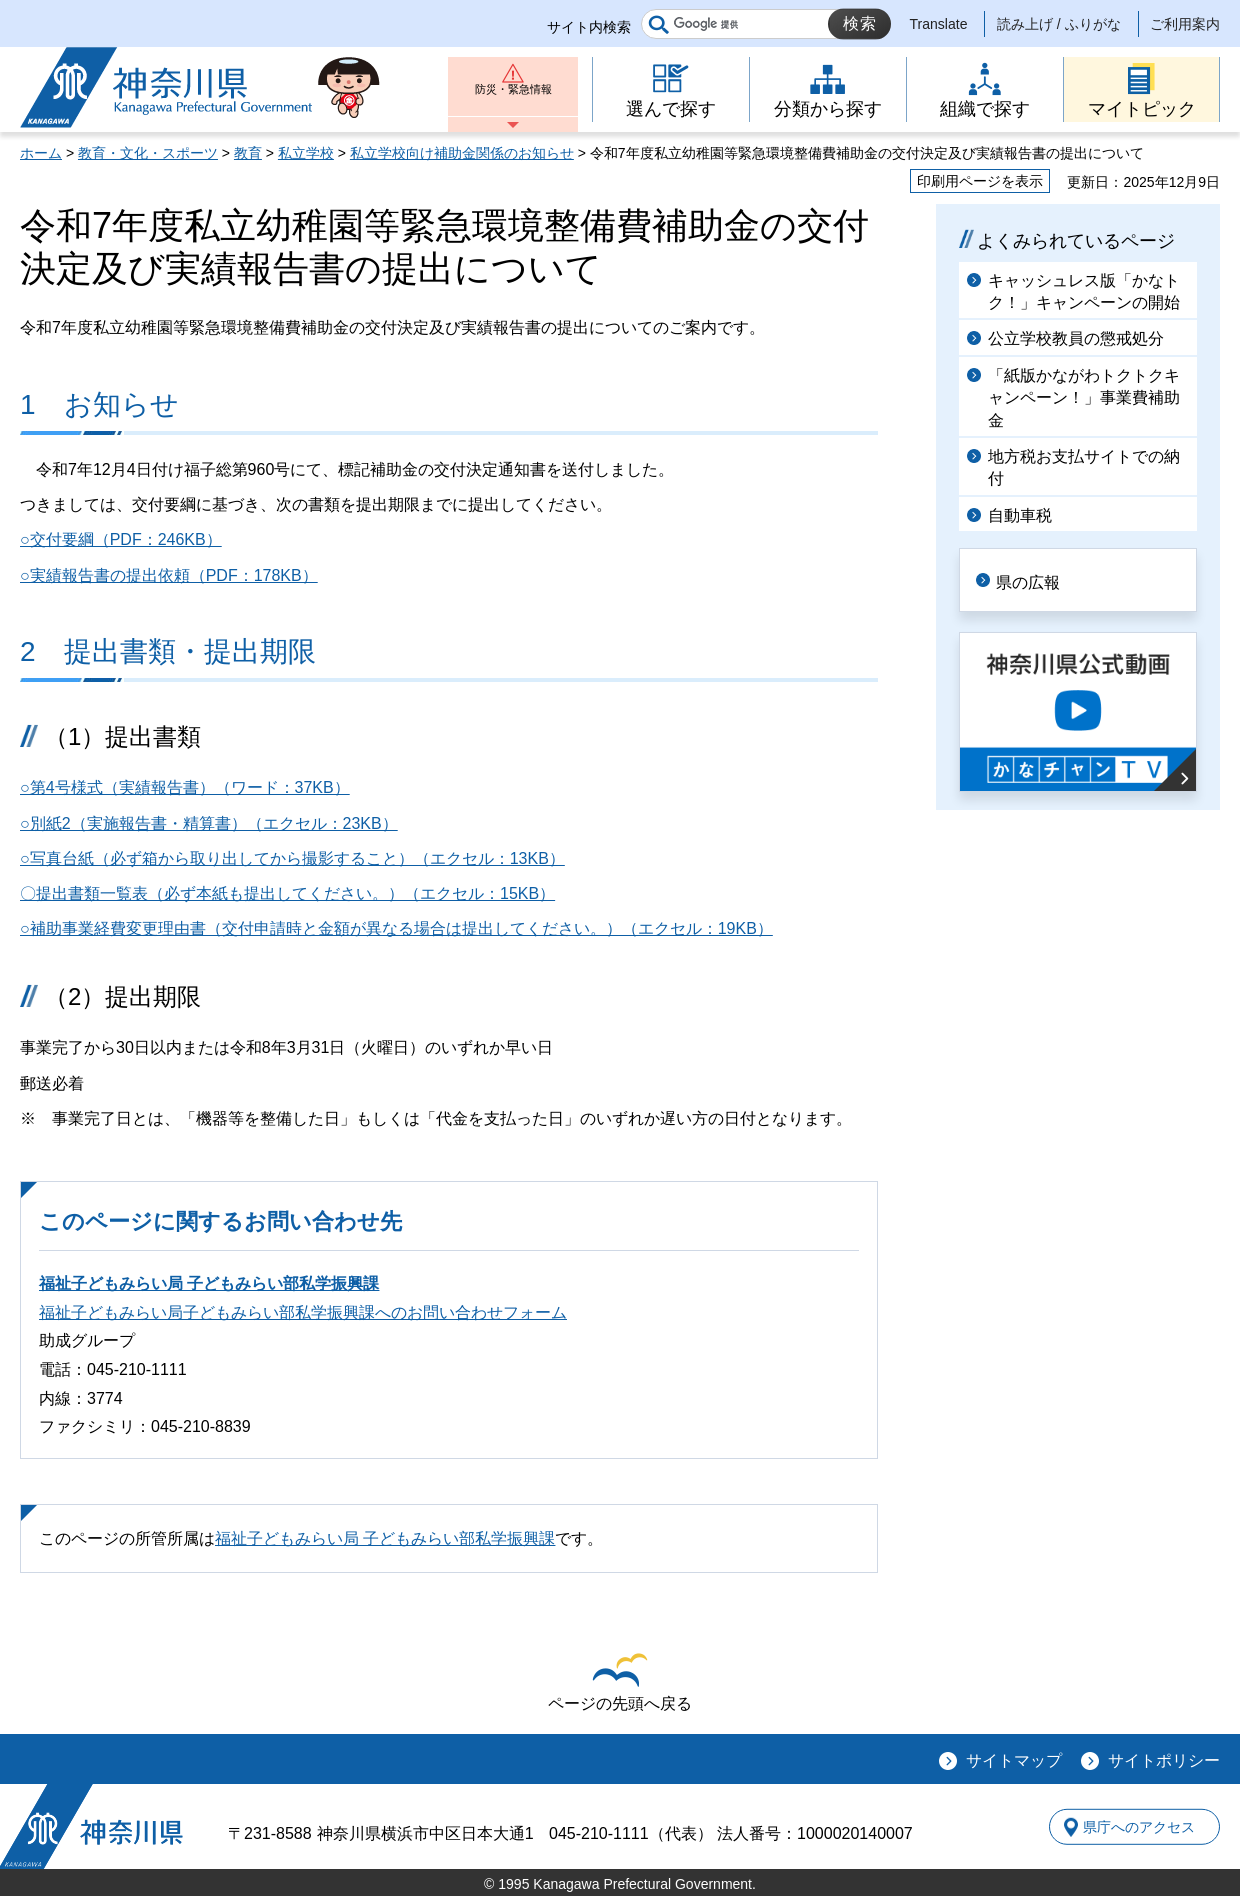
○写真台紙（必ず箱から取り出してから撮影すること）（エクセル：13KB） (292, 858)
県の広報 (1042, 578)
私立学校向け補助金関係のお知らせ (462, 153)
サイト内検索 (589, 27)
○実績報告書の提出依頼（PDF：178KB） (169, 575)
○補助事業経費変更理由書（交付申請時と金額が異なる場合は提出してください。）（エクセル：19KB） (396, 928)
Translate (939, 24)
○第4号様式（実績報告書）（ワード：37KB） (185, 787)
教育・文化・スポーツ (148, 153)
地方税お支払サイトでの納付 (1084, 467)
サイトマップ (1014, 1760)
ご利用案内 (1185, 24)
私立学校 (306, 153)
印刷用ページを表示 (980, 181)
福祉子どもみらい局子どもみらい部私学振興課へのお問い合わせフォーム (303, 1312)
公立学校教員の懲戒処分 (1076, 338)
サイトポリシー (1164, 1760)
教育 (248, 153)
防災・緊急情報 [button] (513, 97)
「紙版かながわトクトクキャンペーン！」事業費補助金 (1084, 398)
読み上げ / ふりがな (1059, 24)
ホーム (41, 153)
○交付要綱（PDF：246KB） (121, 539)
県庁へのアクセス (1128, 1827)
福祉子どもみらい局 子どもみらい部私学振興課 (209, 1283)
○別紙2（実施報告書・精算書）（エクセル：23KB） (209, 823)
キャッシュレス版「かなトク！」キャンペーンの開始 (1084, 291)
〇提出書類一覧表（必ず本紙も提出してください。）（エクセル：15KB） (287, 893)
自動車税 (1020, 515)
